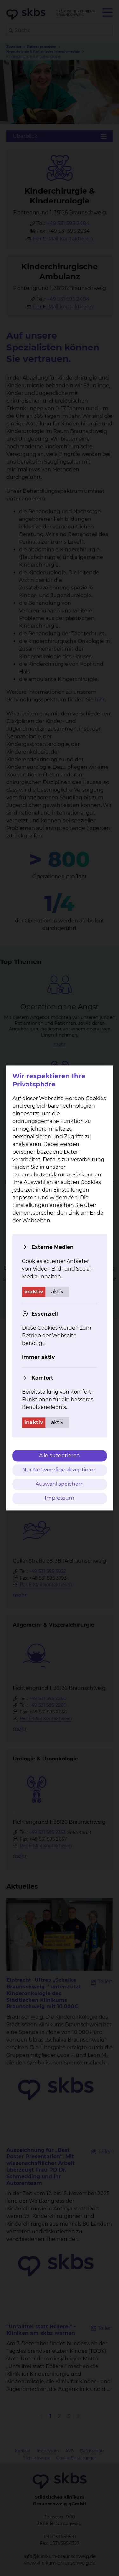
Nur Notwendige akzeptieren (59, 1470)
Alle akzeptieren (59, 1455)
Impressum (59, 1498)
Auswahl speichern (60, 1484)
